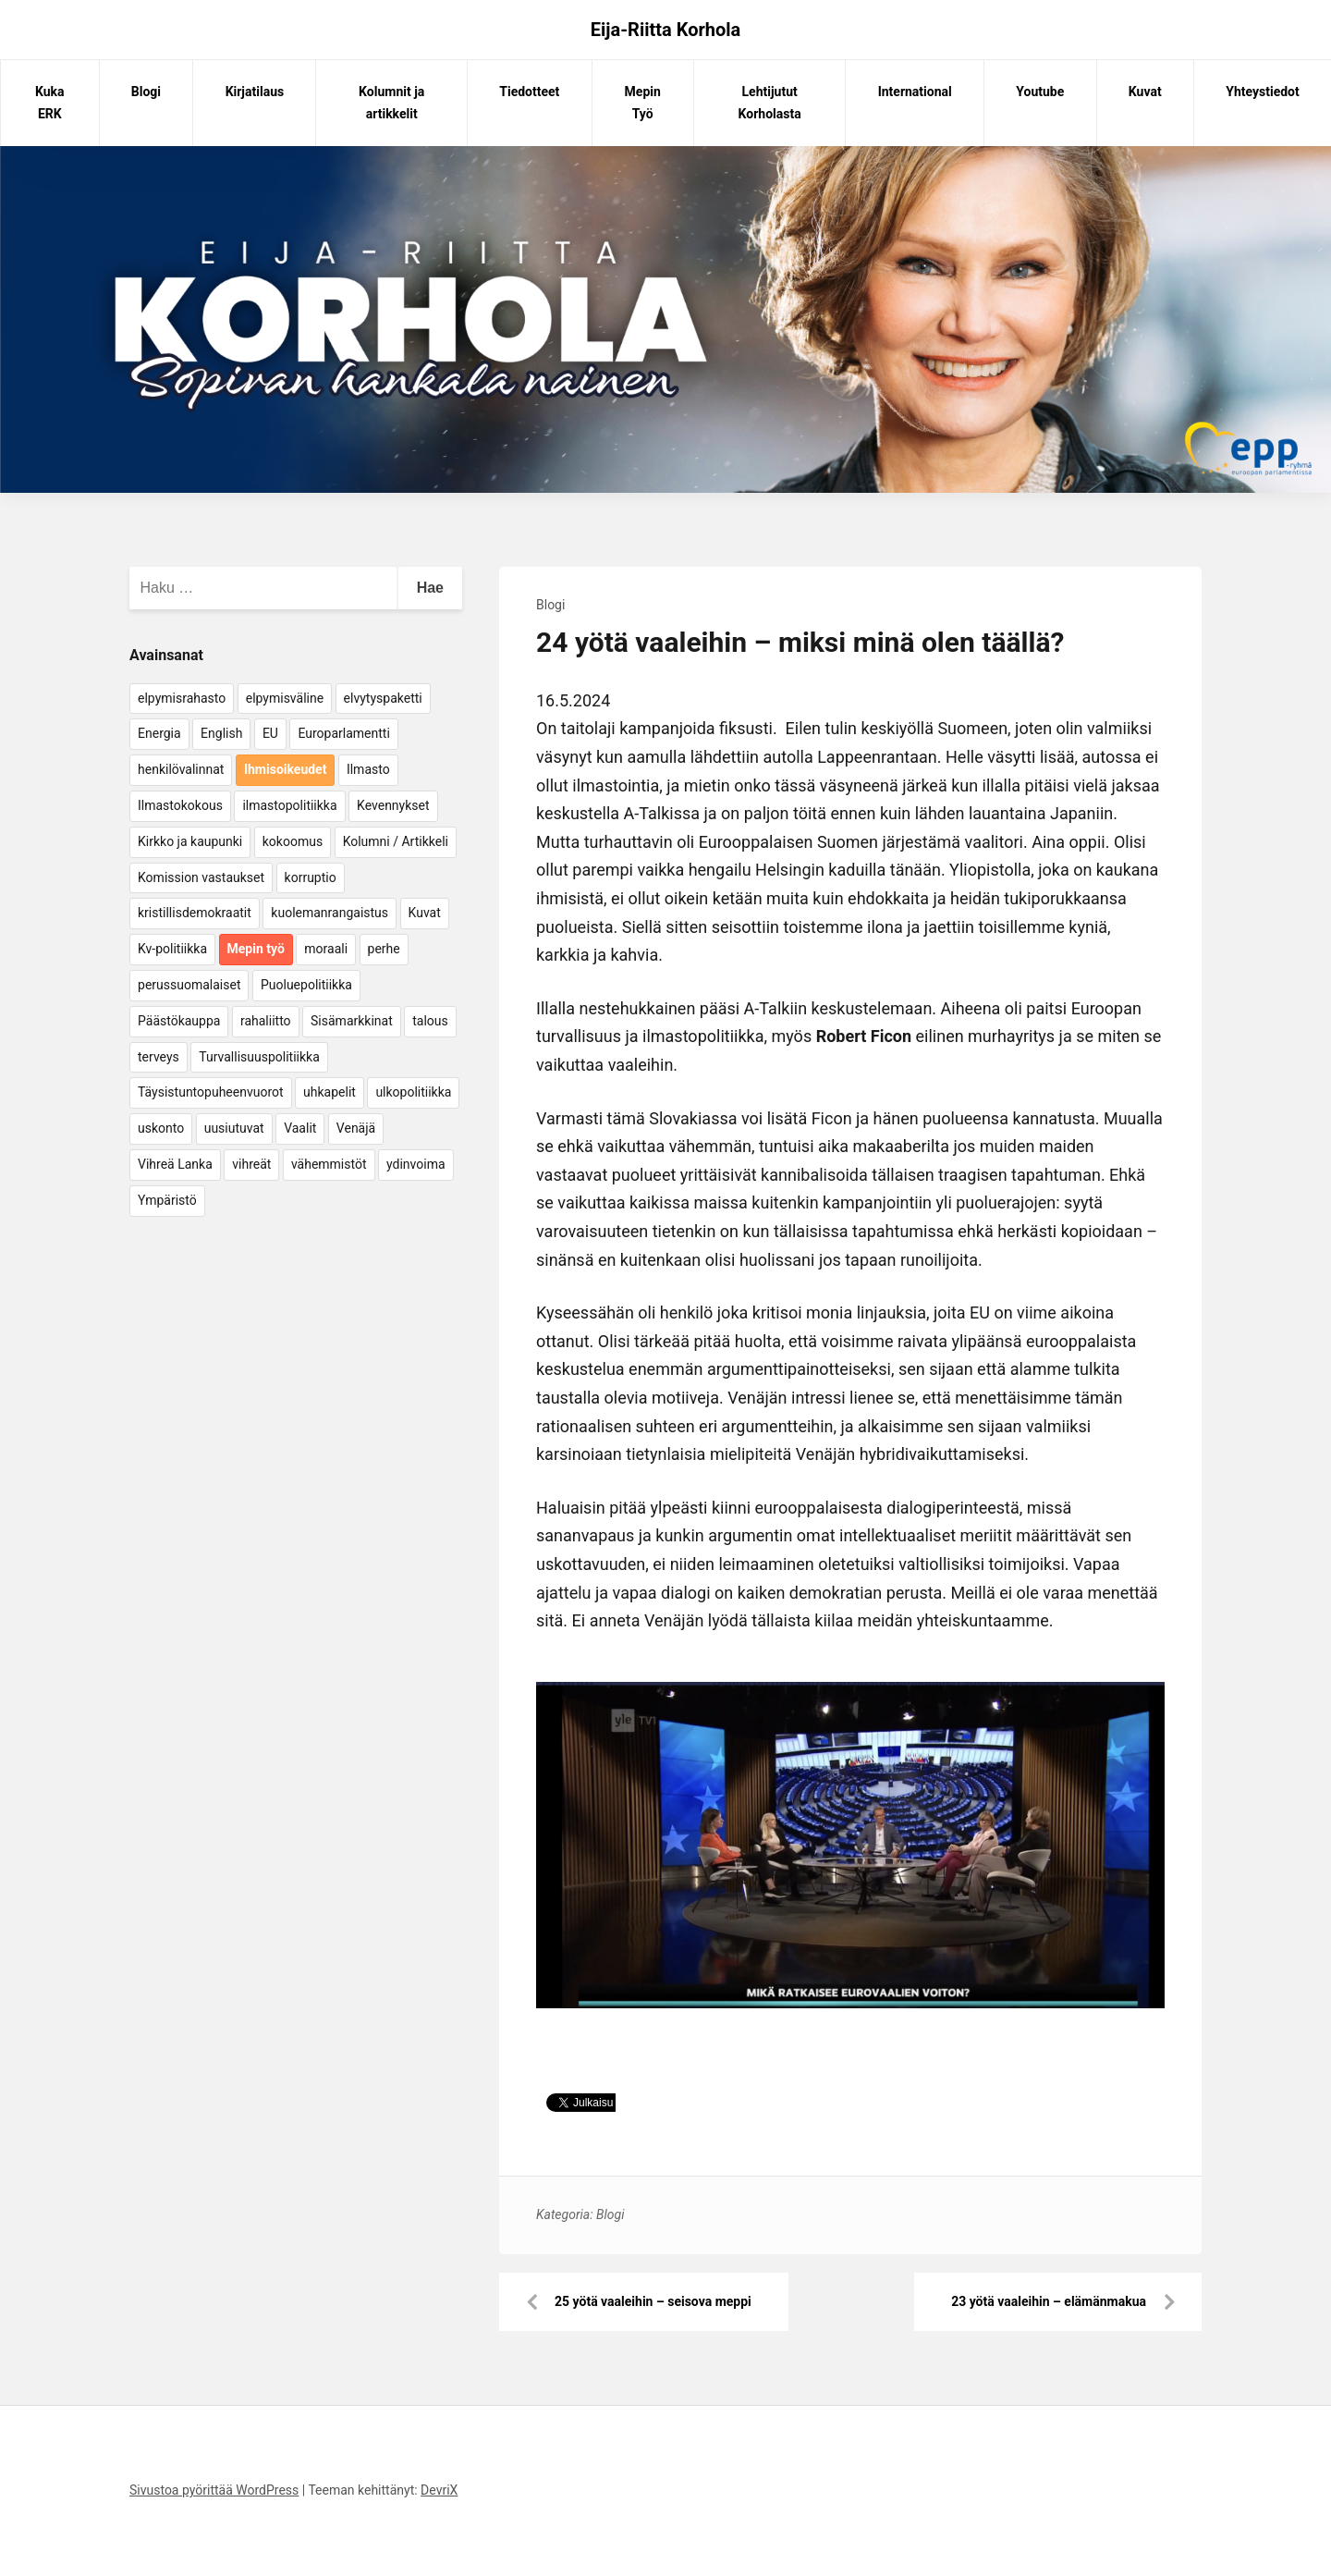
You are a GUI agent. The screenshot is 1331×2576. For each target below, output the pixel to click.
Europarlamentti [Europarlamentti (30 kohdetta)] (343, 733)
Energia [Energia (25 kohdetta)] (159, 733)
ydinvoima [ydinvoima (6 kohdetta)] (416, 1164)
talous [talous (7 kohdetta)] (430, 1020)
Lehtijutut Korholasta (770, 102)
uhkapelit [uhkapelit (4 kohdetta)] (329, 1092)
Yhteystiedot (1262, 91)
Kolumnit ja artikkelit (391, 102)
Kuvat (1145, 91)
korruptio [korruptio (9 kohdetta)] (310, 877)
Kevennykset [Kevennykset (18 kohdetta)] (393, 805)
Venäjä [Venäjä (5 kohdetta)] (355, 1128)
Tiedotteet (529, 91)
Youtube (1040, 91)
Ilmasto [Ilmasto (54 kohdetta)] (368, 769)
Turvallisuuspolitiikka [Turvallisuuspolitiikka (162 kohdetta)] (259, 1056)
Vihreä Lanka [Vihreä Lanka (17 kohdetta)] (175, 1164)
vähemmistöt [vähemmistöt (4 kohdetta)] (329, 1164)
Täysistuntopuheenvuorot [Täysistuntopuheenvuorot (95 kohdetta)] (211, 1092)
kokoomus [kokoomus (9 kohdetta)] (293, 841)
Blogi (146, 91)
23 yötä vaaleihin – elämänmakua (1048, 2301)
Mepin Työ (643, 102)
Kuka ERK (50, 102)
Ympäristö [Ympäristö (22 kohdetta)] (167, 1200)
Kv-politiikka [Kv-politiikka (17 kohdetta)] (172, 948)
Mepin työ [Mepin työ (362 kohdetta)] (256, 948)
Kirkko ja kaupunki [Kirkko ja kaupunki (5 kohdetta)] (190, 841)
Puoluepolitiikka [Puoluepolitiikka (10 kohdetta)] (306, 984)
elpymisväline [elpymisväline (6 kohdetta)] (285, 698)
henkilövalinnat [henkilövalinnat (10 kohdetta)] (181, 769)
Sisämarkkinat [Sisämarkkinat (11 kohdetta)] (352, 1020)
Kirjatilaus (255, 91)
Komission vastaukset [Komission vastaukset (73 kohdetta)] (201, 877)
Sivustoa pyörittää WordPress (214, 2490)
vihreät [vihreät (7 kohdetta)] (251, 1164)
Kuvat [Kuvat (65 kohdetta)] (425, 912)
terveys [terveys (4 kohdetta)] (158, 1056)
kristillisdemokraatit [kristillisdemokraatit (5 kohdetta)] (194, 912)
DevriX (439, 2490)
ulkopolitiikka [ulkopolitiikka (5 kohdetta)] (413, 1092)
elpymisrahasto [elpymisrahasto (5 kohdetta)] (182, 698)
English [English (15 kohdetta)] (221, 733)
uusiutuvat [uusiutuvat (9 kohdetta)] (234, 1128)
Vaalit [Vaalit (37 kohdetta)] (300, 1128)
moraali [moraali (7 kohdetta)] (326, 948)
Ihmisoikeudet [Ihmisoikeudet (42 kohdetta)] (285, 769)
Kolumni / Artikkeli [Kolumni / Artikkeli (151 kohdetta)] (395, 841)
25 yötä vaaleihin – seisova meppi (653, 2301)
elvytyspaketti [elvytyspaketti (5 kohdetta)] (383, 698)
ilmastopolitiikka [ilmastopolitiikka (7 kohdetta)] (289, 805)
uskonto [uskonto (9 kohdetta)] (161, 1128)
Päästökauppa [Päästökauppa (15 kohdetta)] (179, 1020)
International (915, 91)
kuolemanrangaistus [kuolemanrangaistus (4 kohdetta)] (329, 912)
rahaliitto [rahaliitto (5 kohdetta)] (265, 1020)
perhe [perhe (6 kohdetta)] (384, 948)
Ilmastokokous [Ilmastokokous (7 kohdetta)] (180, 805)
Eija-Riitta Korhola (666, 29)
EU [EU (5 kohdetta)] (270, 733)
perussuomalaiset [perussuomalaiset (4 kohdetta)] (189, 984)
